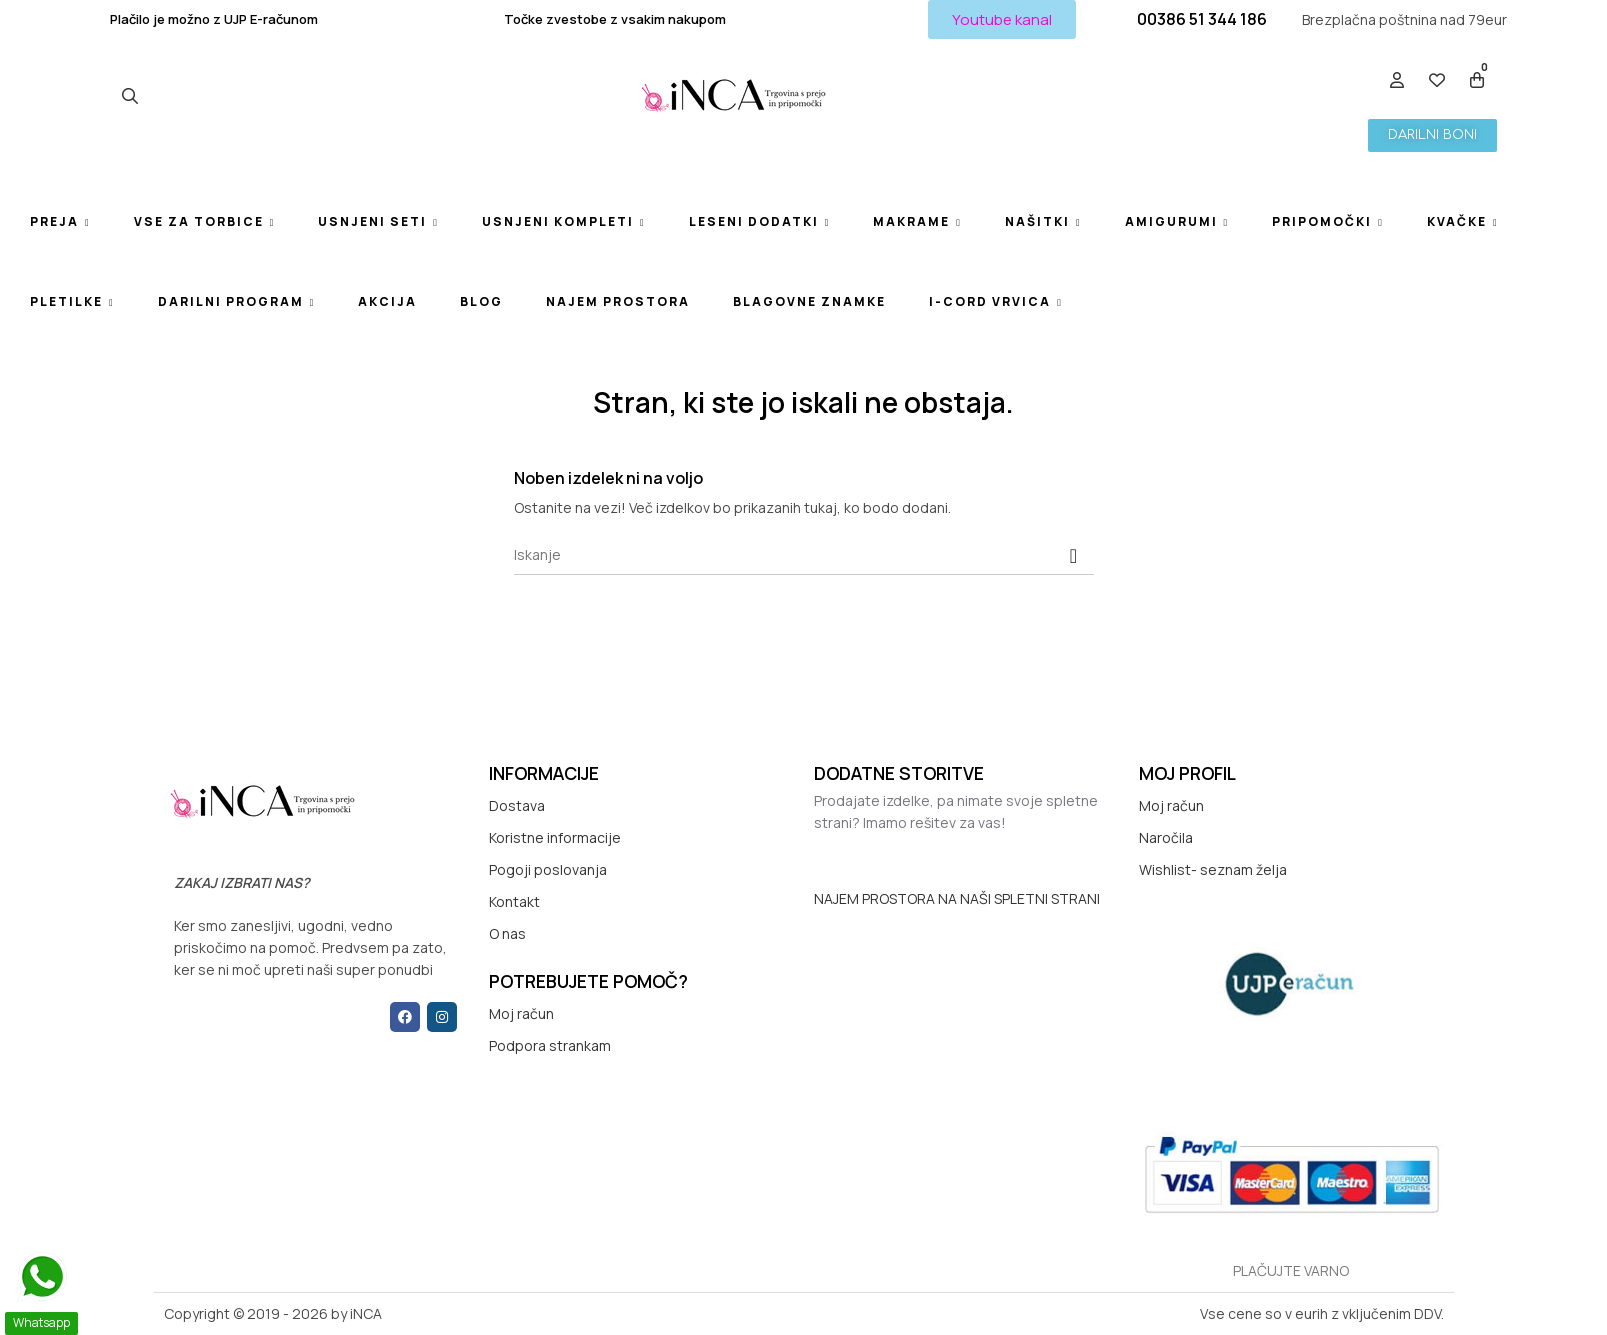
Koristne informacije (555, 837)
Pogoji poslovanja (548, 869)
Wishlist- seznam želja (1213, 869)
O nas (507, 933)
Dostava (517, 805)
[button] (1002, 19)
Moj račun (521, 1013)
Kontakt (514, 901)
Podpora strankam (550, 1045)
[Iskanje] (804, 555)
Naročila (1166, 837)
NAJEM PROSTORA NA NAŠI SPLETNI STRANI (957, 898)
